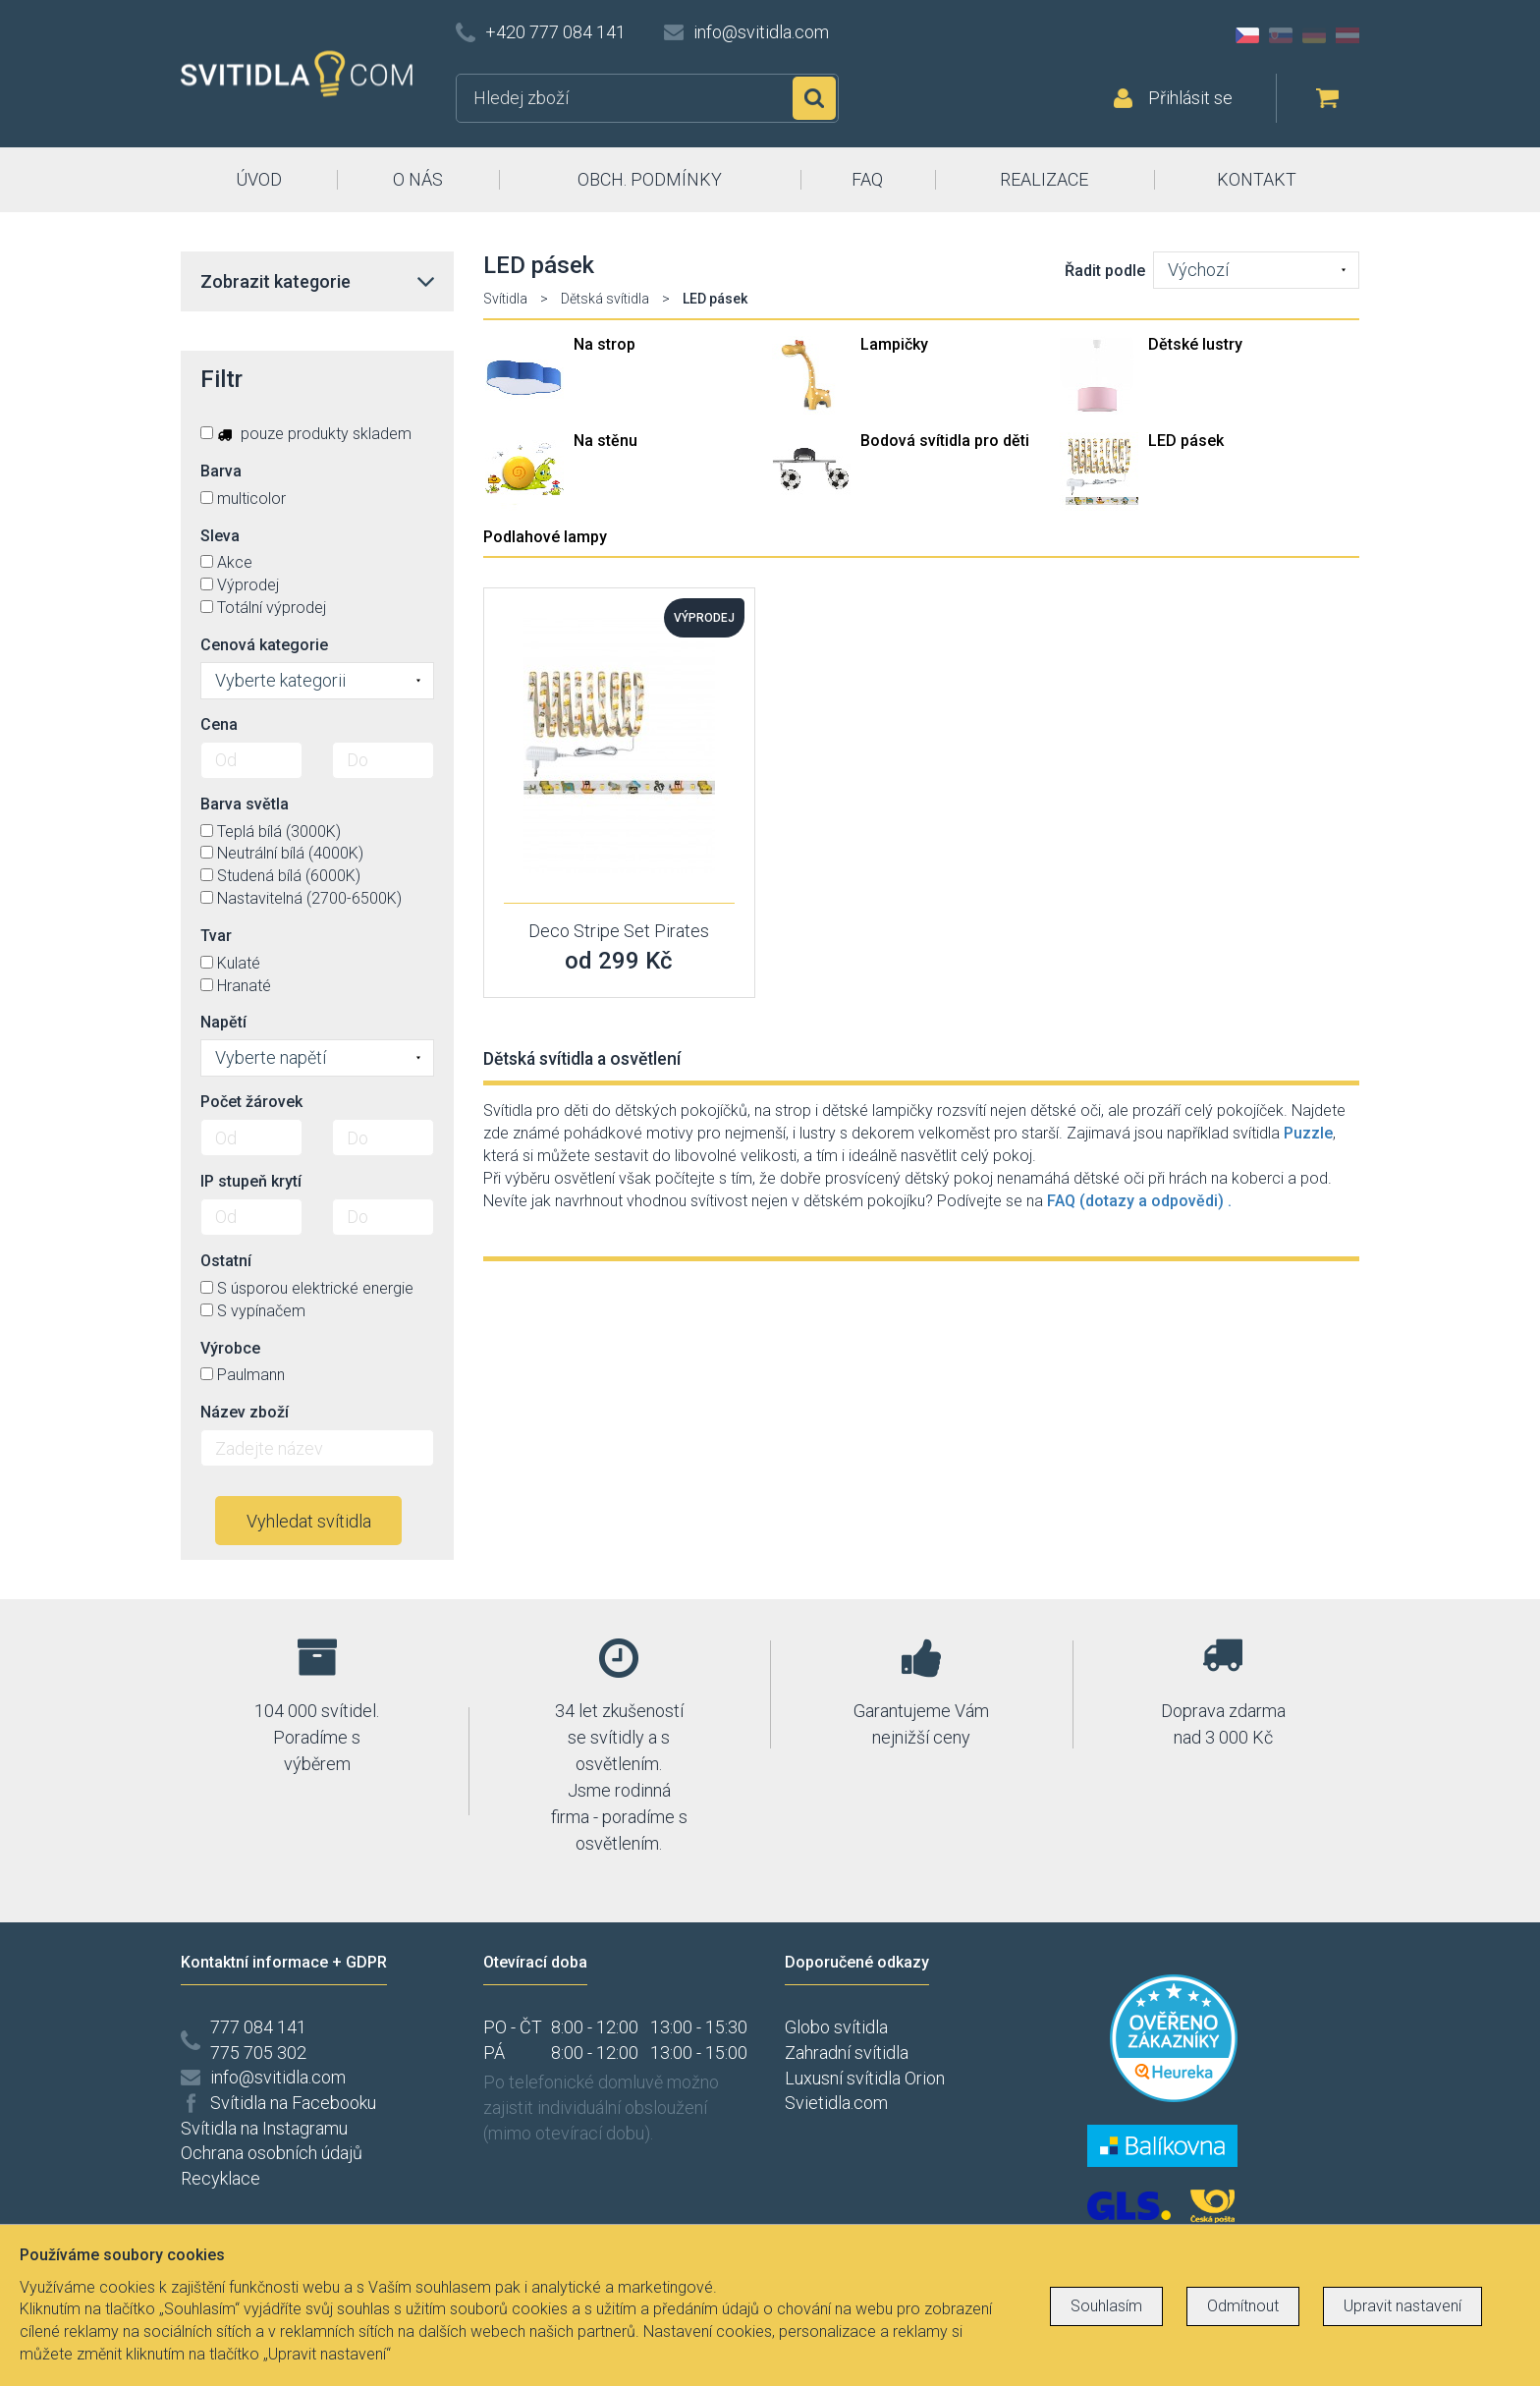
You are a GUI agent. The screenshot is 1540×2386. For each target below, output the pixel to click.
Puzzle (1308, 1133)
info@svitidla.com (761, 32)
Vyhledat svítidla (309, 1521)
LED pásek (1186, 440)
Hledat (814, 98)
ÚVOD (259, 179)
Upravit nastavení (1402, 2306)
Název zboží (244, 1412)
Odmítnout (1243, 2306)
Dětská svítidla (605, 298)
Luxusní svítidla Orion (865, 2078)
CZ (1247, 35)
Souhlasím (1106, 2306)
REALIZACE (1044, 179)
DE (1314, 35)
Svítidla (505, 298)
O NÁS (418, 179)
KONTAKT (1256, 179)
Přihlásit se (1190, 97)
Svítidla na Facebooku (293, 2102)
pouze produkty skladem (306, 433)
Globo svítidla (836, 2027)
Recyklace (220, 2178)
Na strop (604, 344)
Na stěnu (605, 440)
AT (1347, 35)
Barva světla (244, 804)
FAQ (867, 179)
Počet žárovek (251, 1101)
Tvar (216, 935)
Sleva (220, 536)
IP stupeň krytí (251, 1181)
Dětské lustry (1195, 344)
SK (1280, 35)
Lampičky (894, 344)
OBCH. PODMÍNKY (650, 179)
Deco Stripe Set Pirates (618, 930)
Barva (221, 471)
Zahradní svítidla (846, 2052)
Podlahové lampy (545, 536)
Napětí (223, 1022)
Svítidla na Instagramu (264, 2128)
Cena (219, 724)
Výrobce (230, 1348)
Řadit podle (1105, 270)
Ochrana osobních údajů (271, 2152)
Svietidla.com (836, 2102)
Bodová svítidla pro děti (944, 440)
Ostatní (225, 1260)
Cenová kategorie (264, 645)
